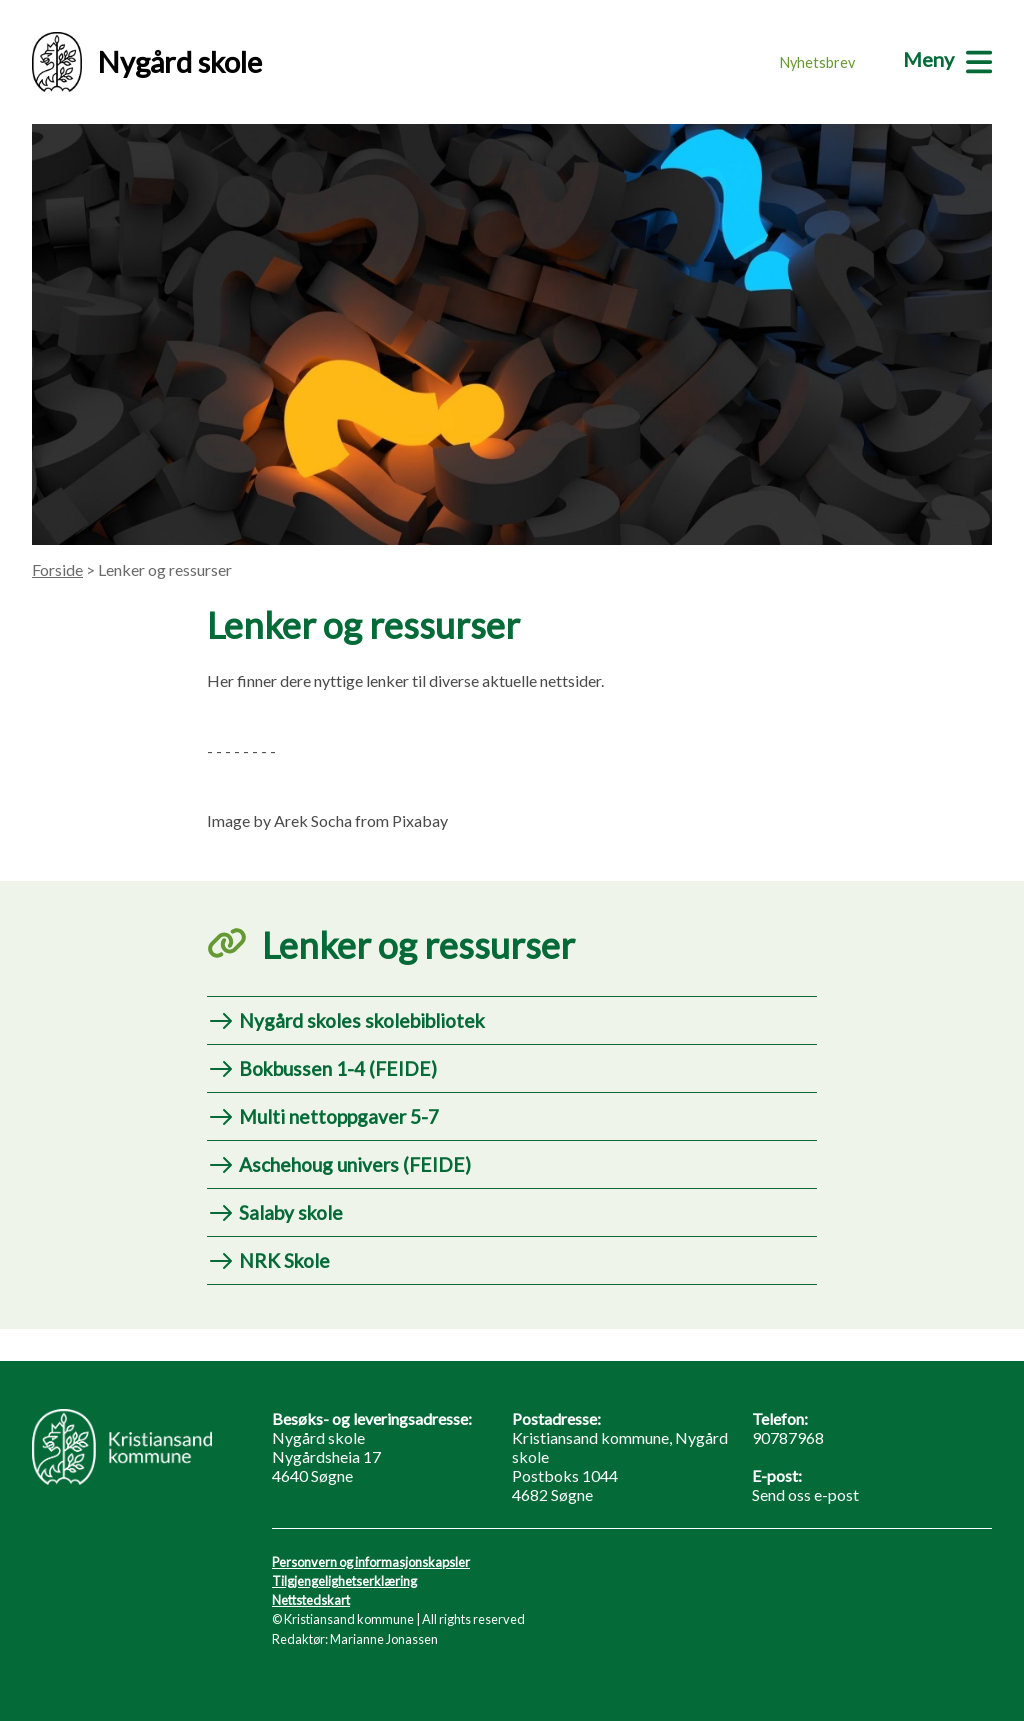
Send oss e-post (805, 1494)
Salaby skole (291, 1212)
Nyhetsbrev (817, 62)
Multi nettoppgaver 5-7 (339, 1116)
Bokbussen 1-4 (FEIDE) (338, 1068)
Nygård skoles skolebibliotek (362, 1020)
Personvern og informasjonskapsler (371, 1562)
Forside (57, 569)
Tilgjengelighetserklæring (344, 1581)
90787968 (788, 1437)
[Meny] (947, 59)
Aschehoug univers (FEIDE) (355, 1164)
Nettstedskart (311, 1600)
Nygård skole (147, 62)
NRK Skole (284, 1260)
